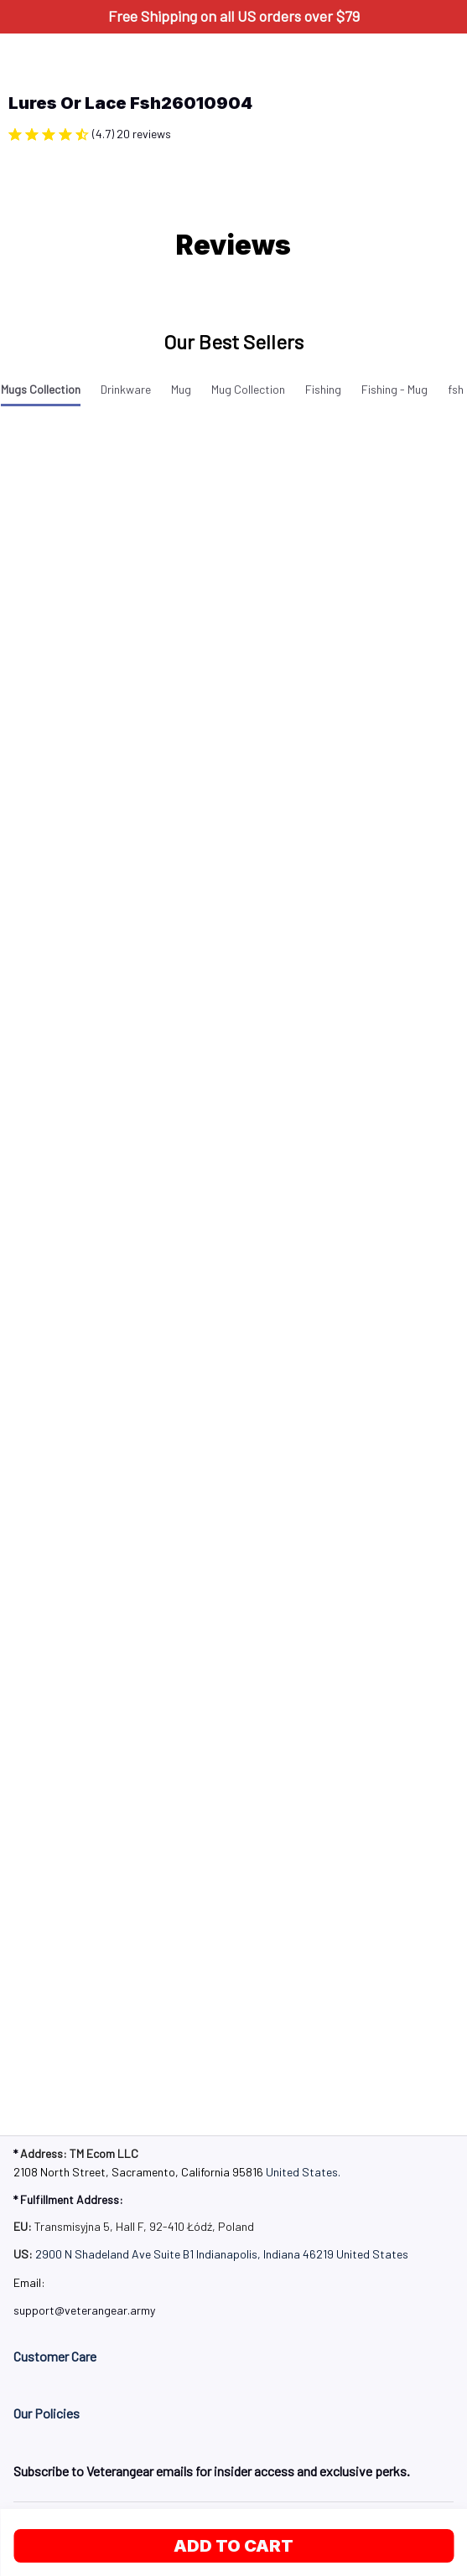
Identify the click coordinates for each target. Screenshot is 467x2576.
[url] (84, 2310)
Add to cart (233, 2546)
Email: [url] (29, 2282)
